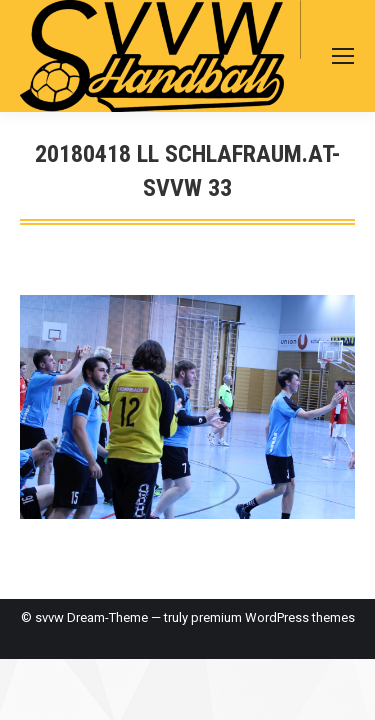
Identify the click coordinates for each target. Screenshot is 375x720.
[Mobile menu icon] (343, 56)
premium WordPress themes (273, 617)
